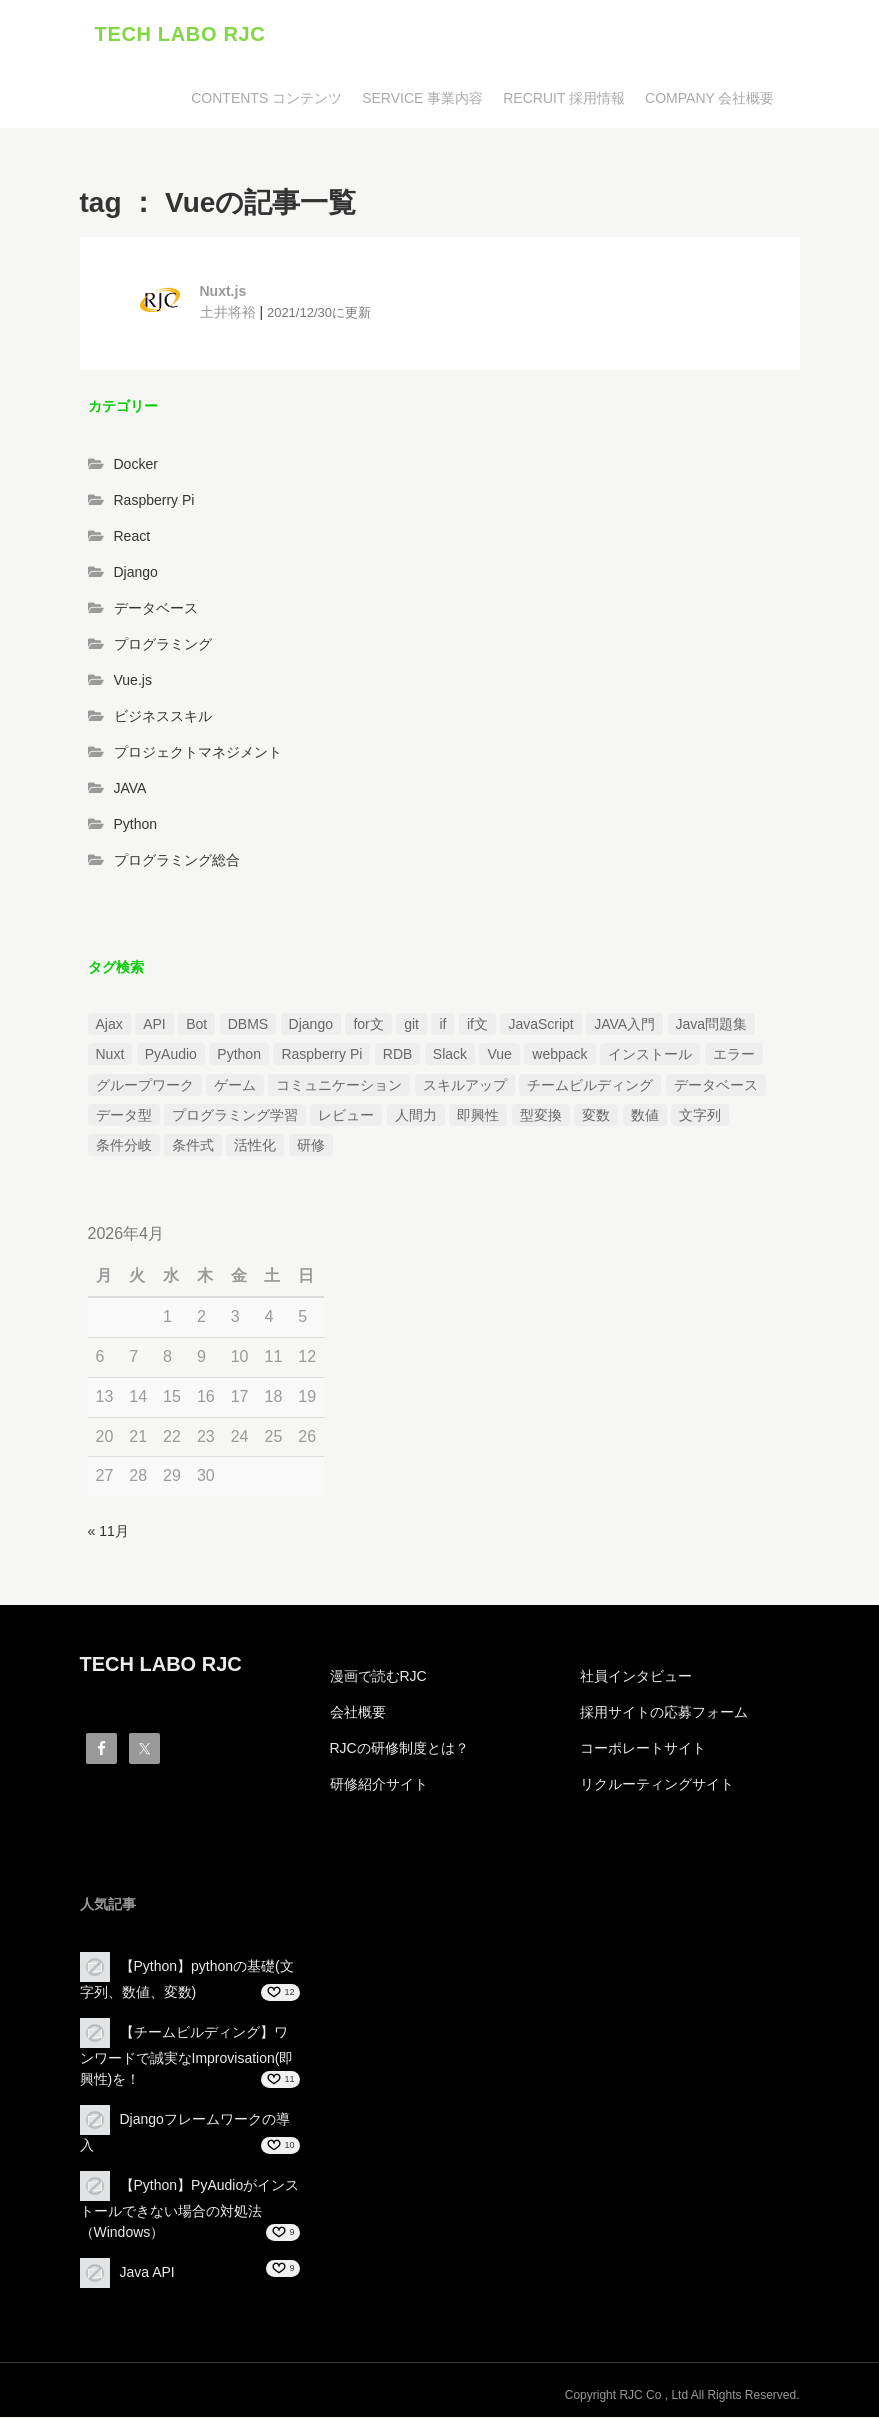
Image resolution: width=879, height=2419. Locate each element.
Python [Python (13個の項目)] (239, 1056)
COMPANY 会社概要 (709, 100)
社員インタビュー (636, 1678)
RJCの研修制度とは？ (399, 1750)
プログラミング (163, 647)
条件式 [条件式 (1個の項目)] (193, 1148)
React (132, 539)
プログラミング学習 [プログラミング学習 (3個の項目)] (235, 1117)
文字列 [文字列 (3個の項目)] (700, 1117)
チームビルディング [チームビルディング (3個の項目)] (590, 1087)
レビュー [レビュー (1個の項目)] (346, 1117)
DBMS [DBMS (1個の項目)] (248, 1026)
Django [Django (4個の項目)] (311, 1026)
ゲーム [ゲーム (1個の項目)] (235, 1087)
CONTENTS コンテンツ (266, 100)
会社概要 (358, 1714)
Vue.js (133, 683)
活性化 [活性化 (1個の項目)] (255, 1148)
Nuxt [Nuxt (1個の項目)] (110, 1056)
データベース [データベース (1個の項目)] (716, 1087)
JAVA (130, 791)
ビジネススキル (163, 719)
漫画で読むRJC (378, 1678)
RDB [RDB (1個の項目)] (398, 1056)
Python (136, 827)
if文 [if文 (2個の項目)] (477, 1026)
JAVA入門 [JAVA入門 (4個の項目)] (624, 1026)
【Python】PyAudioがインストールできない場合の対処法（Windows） (190, 2210)
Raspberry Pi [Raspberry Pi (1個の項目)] (321, 1056)
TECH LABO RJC (180, 35)
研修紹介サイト (379, 1786)
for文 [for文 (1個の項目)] (368, 1026)
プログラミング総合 (177, 863)
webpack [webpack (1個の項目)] (559, 1056)
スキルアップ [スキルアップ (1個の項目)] (465, 1087)
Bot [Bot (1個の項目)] (196, 1026)
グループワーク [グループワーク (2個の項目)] (145, 1087)
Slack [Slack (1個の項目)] (450, 1056)
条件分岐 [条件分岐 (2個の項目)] (124, 1148)
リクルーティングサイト (657, 1786)
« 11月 (108, 1533)
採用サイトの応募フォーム (664, 1714)
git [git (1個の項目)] (411, 1026)
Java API (147, 2274)
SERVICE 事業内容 (422, 100)
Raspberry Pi (154, 503)
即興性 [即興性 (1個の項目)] (478, 1117)
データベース (156, 611)
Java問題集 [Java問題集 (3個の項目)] (712, 1026)
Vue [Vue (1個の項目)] (499, 1056)
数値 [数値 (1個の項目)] (645, 1117)
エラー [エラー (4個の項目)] (734, 1056)
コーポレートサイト (643, 1750)
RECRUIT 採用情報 (564, 100)
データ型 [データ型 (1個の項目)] (124, 1117)
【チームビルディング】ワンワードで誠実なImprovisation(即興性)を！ (187, 2057)
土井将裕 (228, 314)
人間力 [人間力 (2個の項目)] (416, 1117)
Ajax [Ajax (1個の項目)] (109, 1026)
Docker (136, 467)
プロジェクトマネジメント (198, 755)
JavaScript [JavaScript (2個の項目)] (540, 1026)
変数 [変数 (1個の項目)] (596, 1117)
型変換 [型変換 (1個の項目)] (541, 1117)
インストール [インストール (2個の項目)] (650, 1056)
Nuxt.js (223, 293)
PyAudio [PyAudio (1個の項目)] (171, 1056)
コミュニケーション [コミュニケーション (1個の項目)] (339, 1087)
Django (136, 575)
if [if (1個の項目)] (442, 1026)
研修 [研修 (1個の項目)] (311, 1148)
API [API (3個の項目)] (154, 1026)
